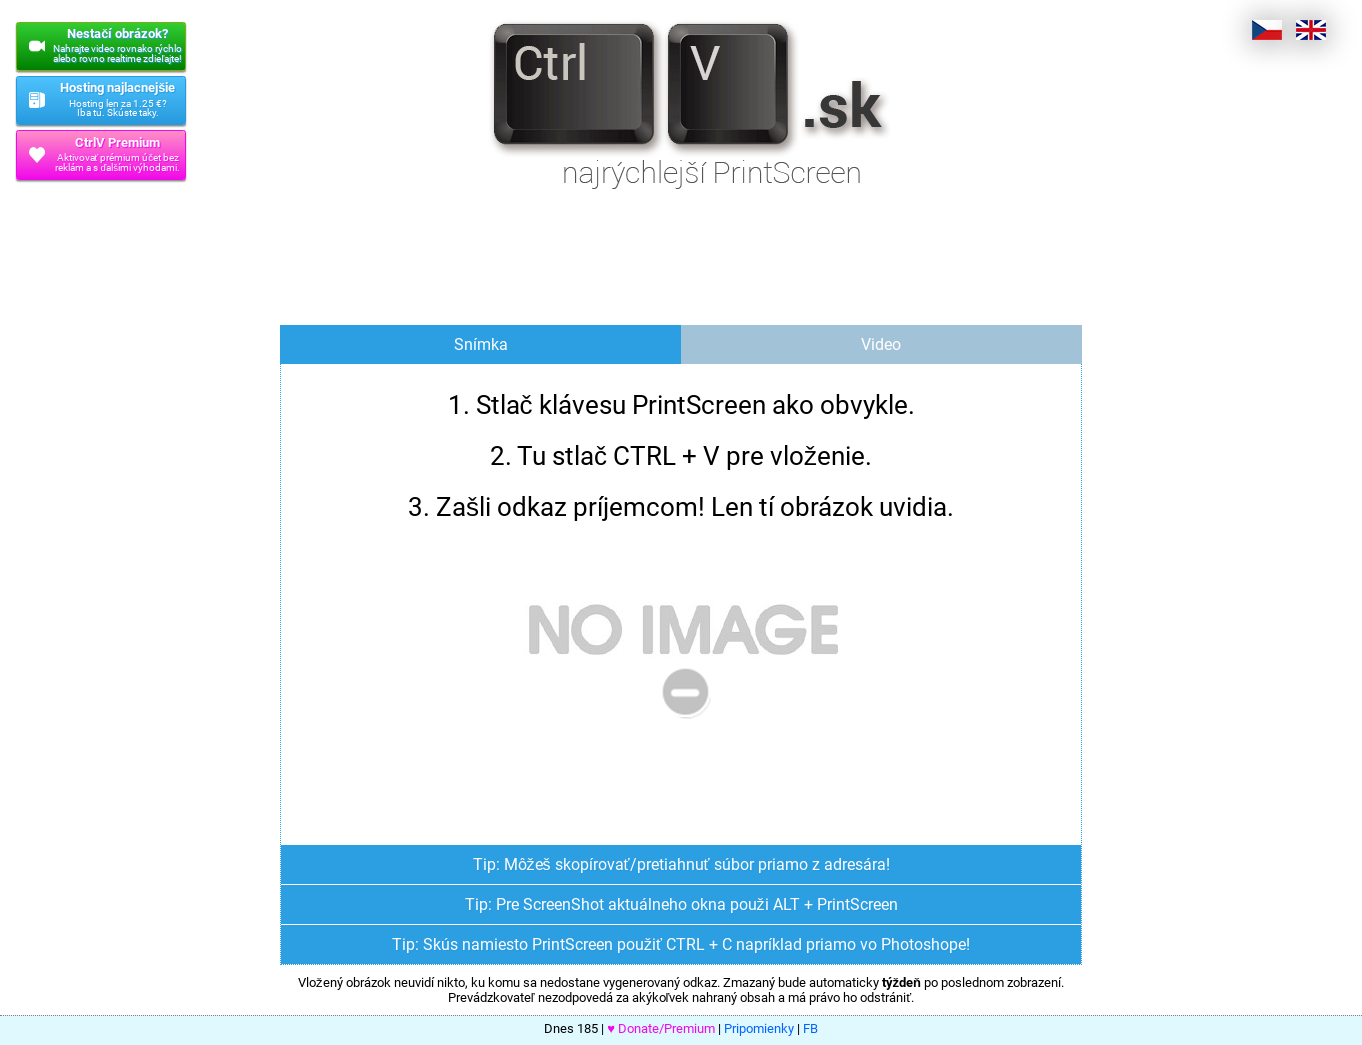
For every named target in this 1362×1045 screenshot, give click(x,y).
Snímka (481, 344)
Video (881, 344)
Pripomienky (759, 1028)
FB (810, 1028)
